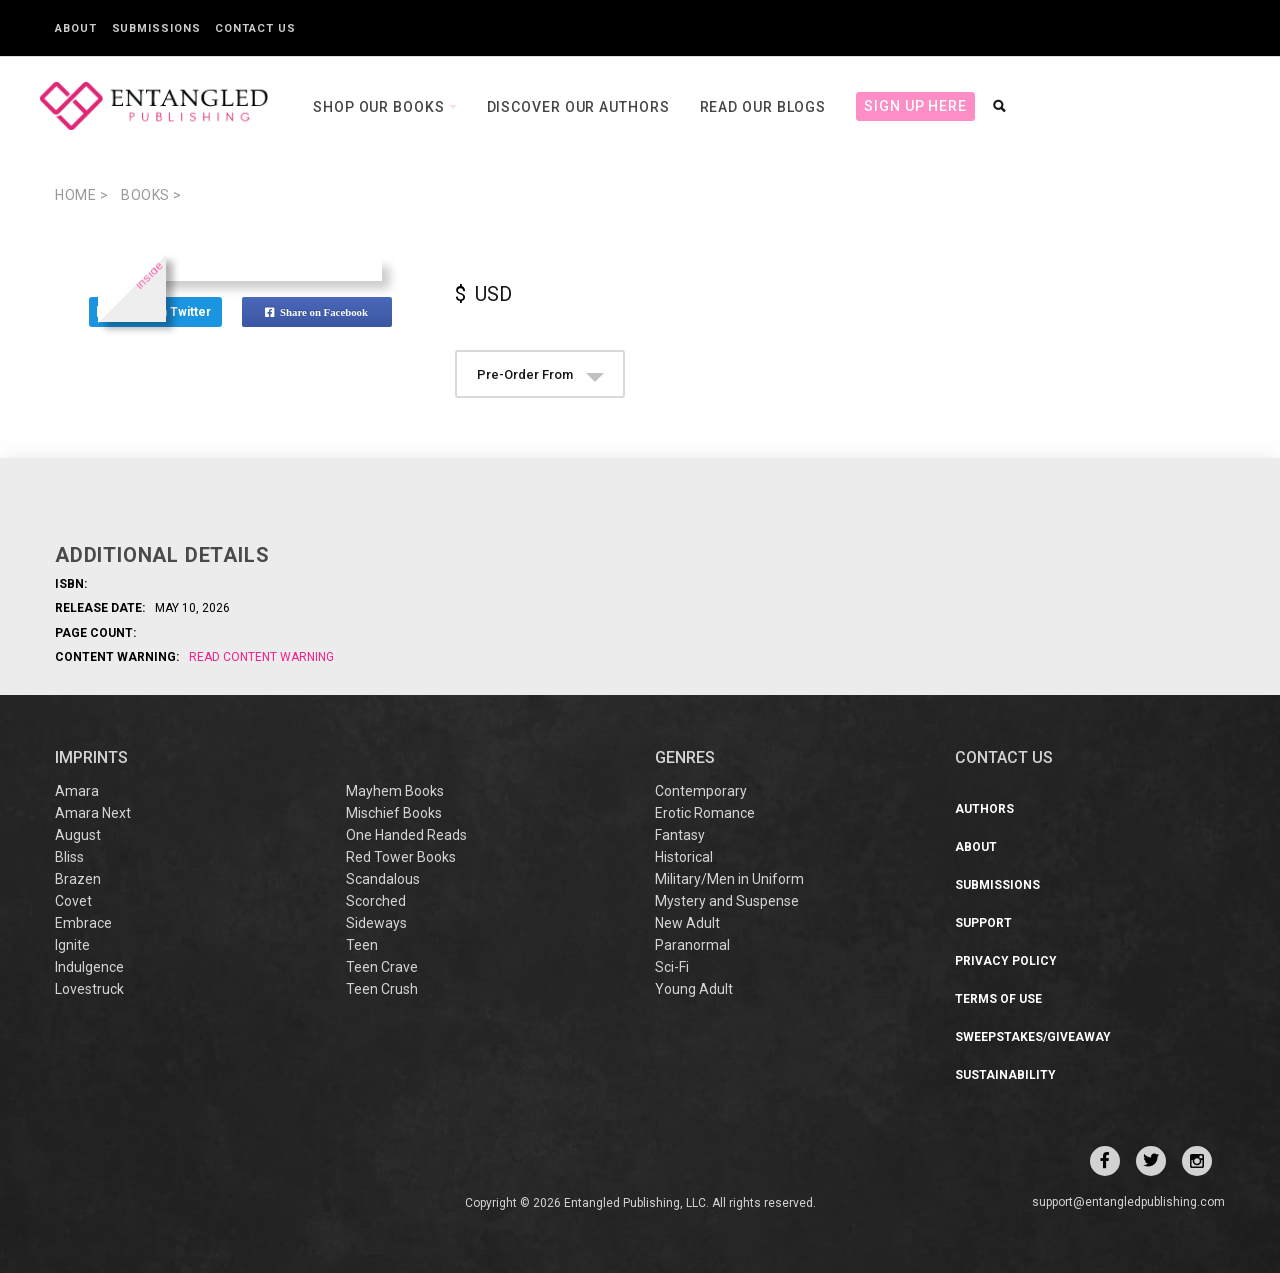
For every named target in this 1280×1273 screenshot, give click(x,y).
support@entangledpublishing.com (1128, 1202)
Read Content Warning (261, 657)
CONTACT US (1004, 757)
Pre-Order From (540, 374)
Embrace (83, 923)
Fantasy (680, 835)
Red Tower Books (401, 857)
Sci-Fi (672, 967)
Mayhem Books (395, 791)
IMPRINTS (91, 757)
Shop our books (381, 107)
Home (81, 195)
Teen (362, 945)
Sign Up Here (915, 106)
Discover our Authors (578, 107)
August (78, 835)
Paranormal (692, 945)
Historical (684, 857)
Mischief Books (394, 813)
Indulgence (89, 967)
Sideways (376, 923)
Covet (73, 901)
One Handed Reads (406, 835)
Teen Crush (382, 989)
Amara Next (93, 813)
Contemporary (701, 791)
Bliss (69, 857)
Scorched (376, 901)
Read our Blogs (763, 107)
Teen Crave (382, 967)
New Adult (687, 923)
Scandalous (383, 879)
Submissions (156, 28)
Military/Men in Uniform (729, 879)
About (76, 28)
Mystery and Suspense (727, 901)
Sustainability (1005, 1075)
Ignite (72, 945)
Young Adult (694, 989)
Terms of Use (998, 999)
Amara (77, 791)
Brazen (78, 879)
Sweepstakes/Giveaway (1033, 1037)
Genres (685, 757)
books (151, 195)
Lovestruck (89, 989)
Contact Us (255, 28)
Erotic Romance (705, 813)
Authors (984, 809)
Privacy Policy (1006, 961)
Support (983, 923)
